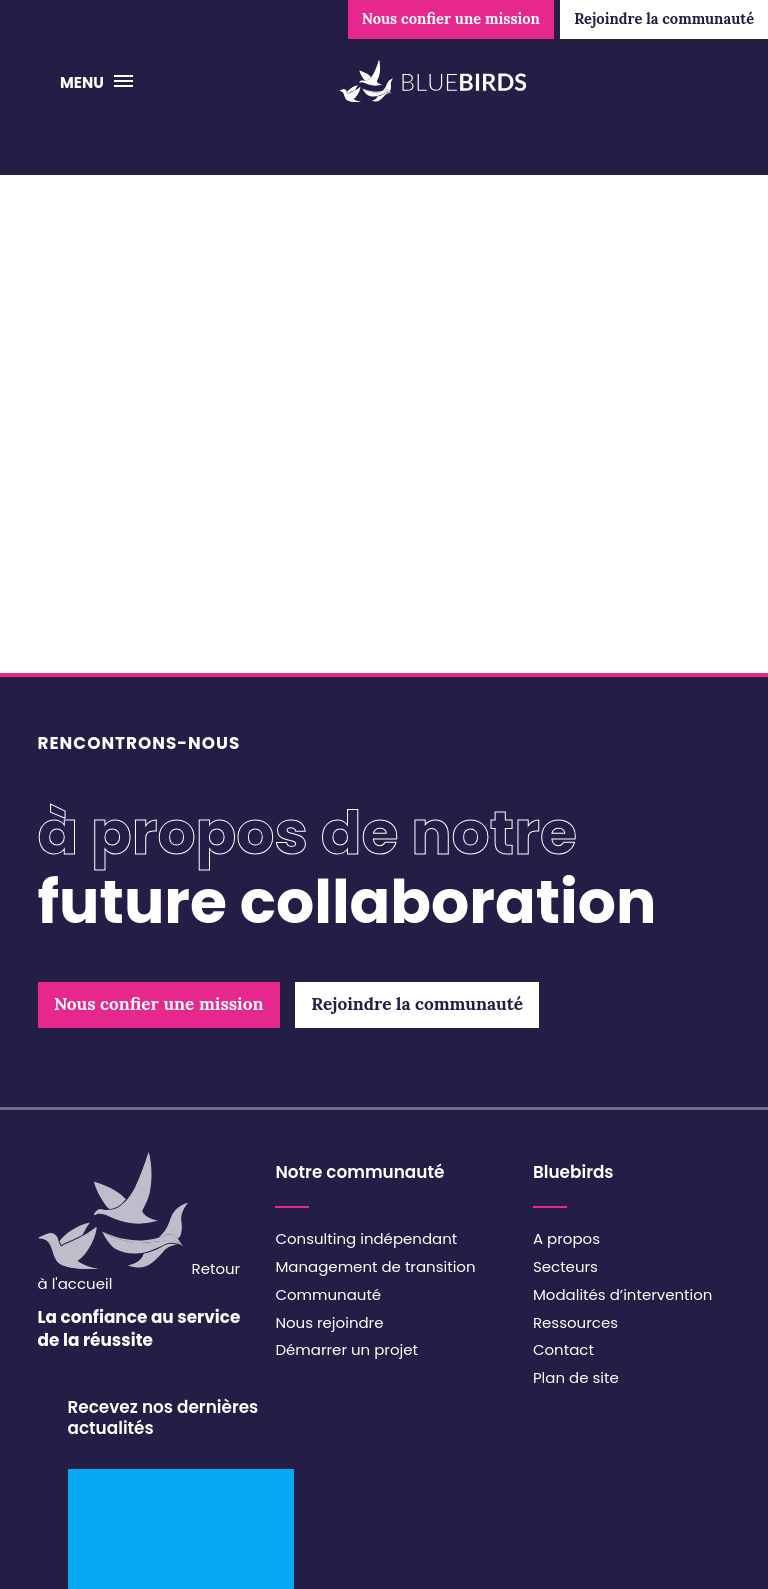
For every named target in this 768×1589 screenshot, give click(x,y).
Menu (83, 82)
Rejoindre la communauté (664, 18)
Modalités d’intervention (623, 1294)
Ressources (575, 1322)
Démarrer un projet (346, 1349)
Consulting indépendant (366, 1238)
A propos (566, 1238)
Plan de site (576, 1377)
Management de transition (375, 1266)
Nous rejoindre (329, 1322)
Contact (563, 1349)
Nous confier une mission (451, 18)
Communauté (328, 1294)
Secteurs (565, 1266)
